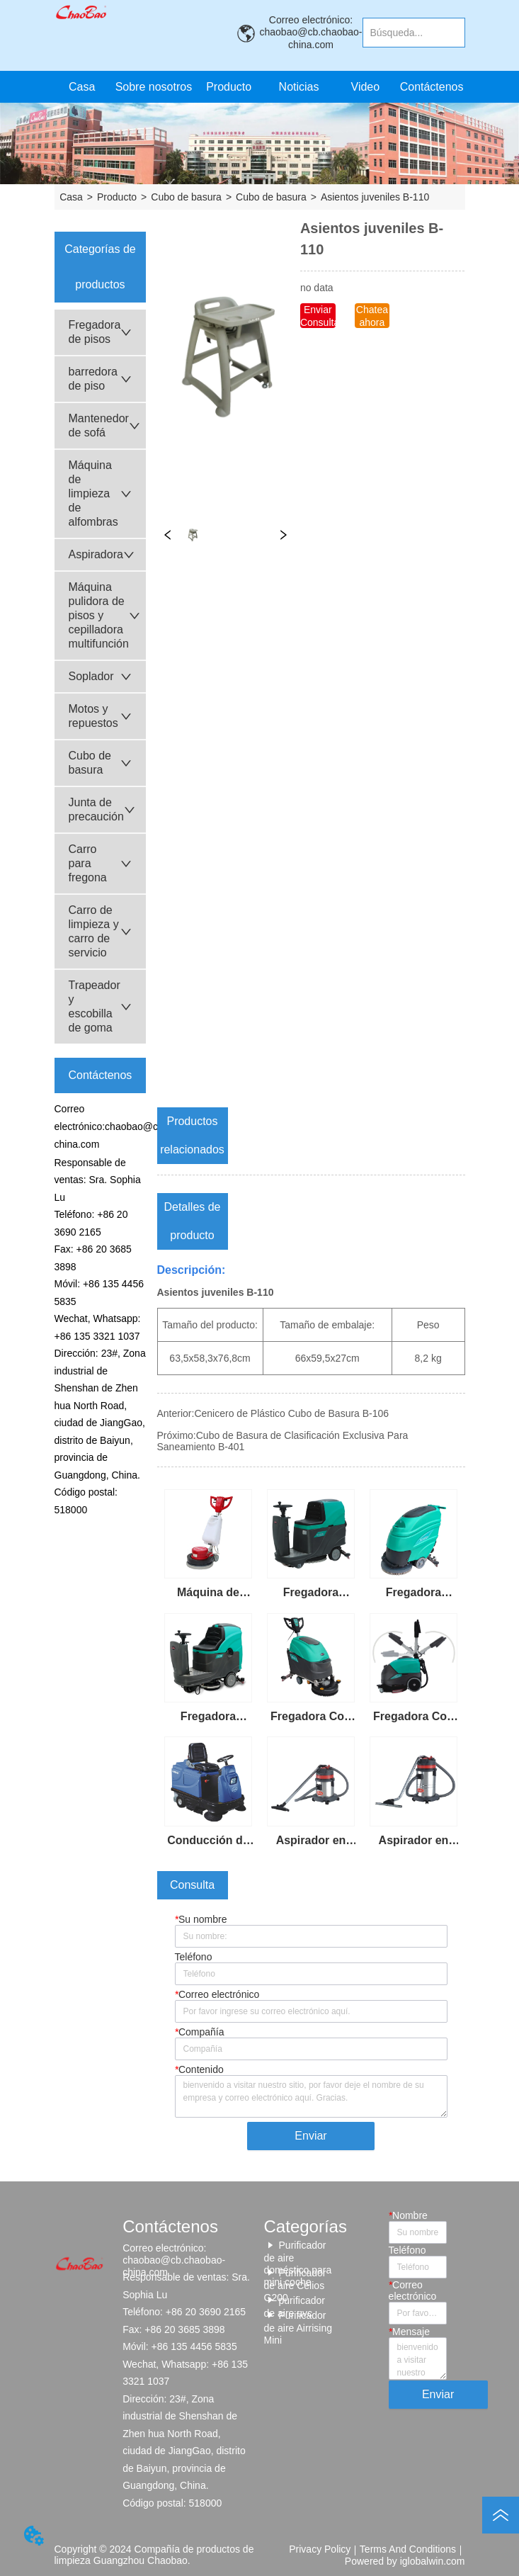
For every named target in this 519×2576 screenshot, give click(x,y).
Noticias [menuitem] (299, 87)
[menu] (257, 87)
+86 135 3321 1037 (97, 1336)
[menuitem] (229, 87)
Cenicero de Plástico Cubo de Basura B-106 (291, 1413)
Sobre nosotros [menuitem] (154, 87)
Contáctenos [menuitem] (432, 87)
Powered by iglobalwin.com (405, 2561)
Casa (71, 197)
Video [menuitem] (365, 87)
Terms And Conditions (408, 2549)
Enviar (310, 2136)
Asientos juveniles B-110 (375, 197)
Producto (117, 197)
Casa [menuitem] (82, 87)
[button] (229, 87)
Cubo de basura (186, 197)
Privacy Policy (319, 2549)
